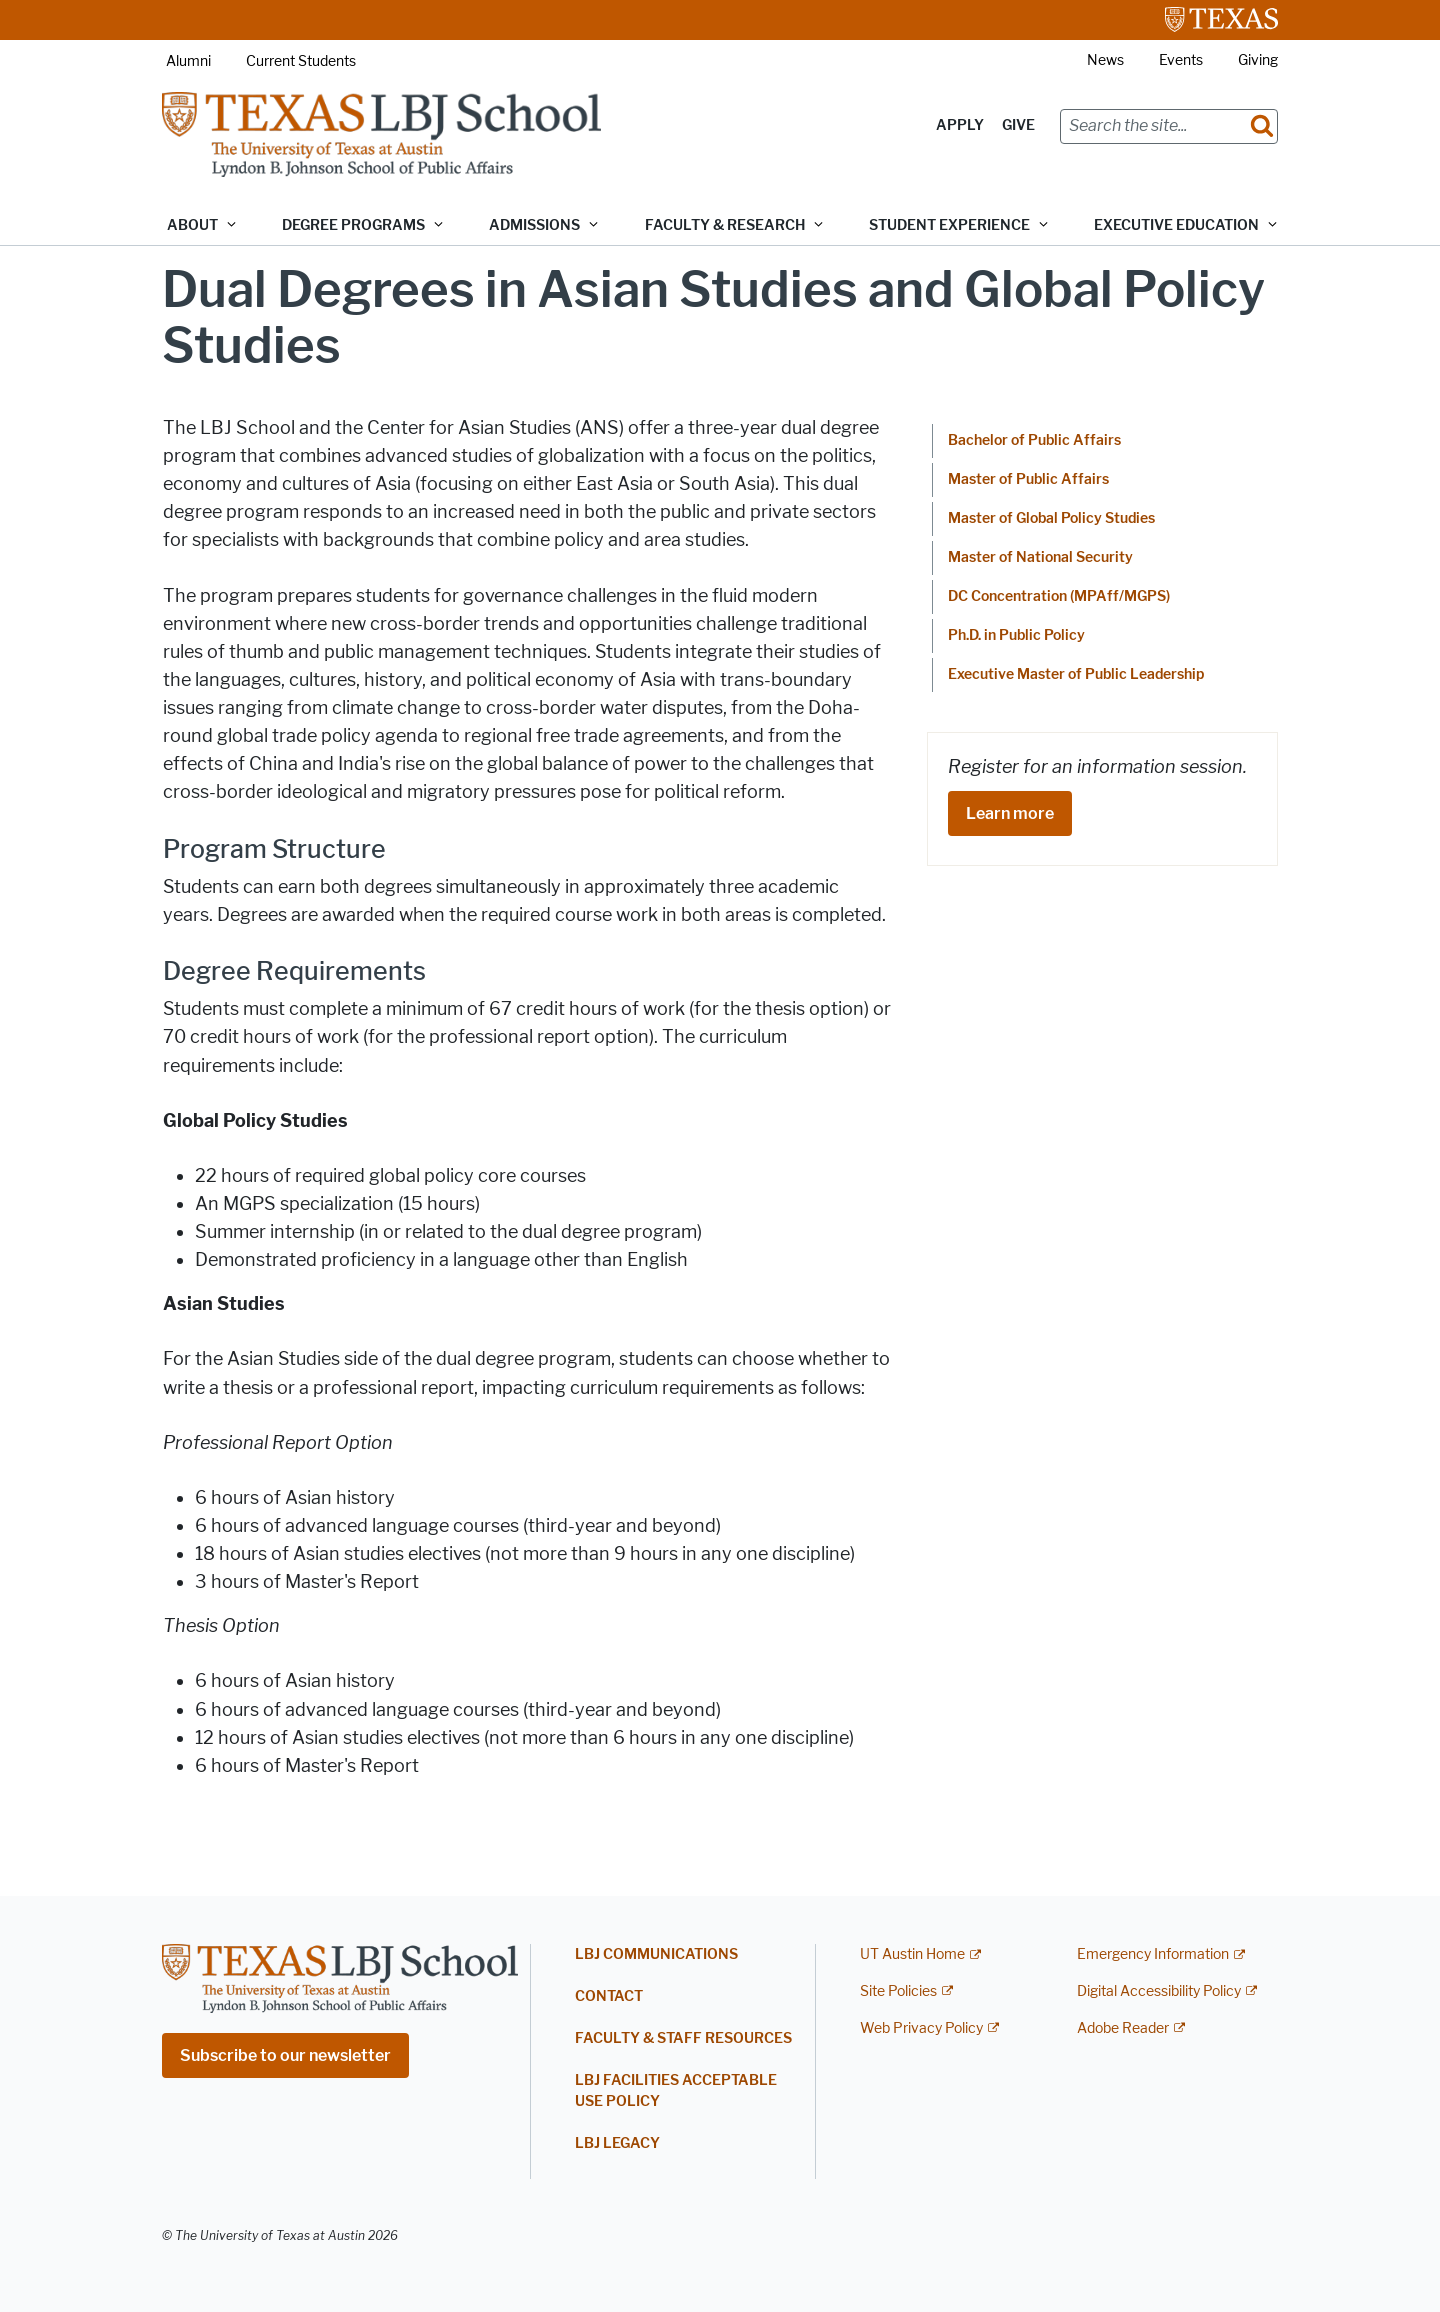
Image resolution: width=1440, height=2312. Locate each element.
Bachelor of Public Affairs (1034, 440)
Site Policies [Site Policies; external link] (898, 1991)
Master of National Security (1040, 557)
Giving (1258, 60)
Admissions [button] (534, 225)
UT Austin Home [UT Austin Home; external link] (912, 1954)
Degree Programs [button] (353, 225)
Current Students (301, 61)
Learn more (1010, 813)
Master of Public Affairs (1028, 479)
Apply (960, 125)
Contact (609, 1996)
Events (1181, 60)
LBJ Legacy (617, 2143)
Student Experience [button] (949, 225)
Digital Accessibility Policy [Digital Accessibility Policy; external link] (1159, 1991)
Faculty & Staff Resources (683, 2038)
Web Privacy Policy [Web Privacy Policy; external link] (921, 2028)
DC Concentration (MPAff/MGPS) (1059, 596)
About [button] (192, 225)
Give (1018, 125)
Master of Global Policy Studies (1051, 518)
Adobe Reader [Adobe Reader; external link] (1123, 2028)
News (1105, 60)
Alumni (188, 61)
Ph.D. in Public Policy (1016, 635)
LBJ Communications (656, 1954)
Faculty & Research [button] (725, 225)
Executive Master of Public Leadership (1076, 674)
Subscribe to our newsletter (285, 2055)
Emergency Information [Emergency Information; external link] (1153, 1954)
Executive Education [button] (1176, 225)
